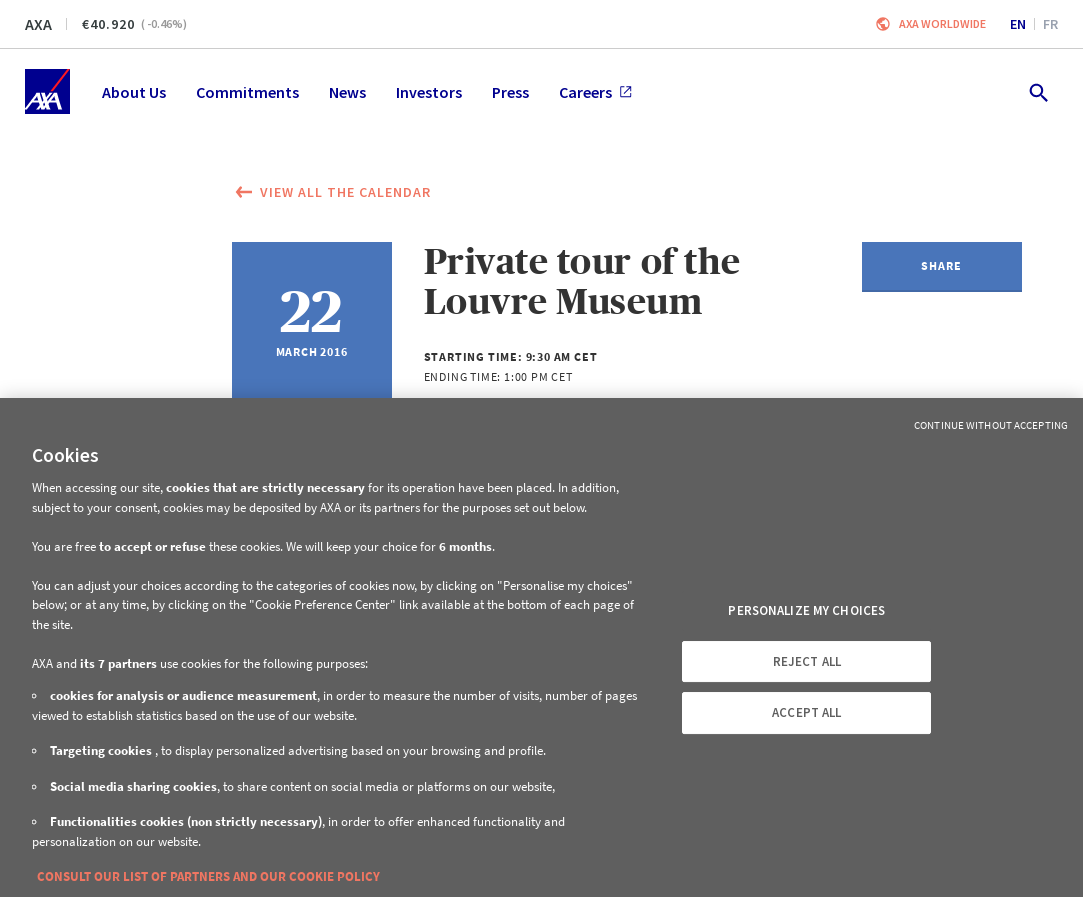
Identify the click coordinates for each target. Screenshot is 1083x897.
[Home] (47, 91)
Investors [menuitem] (429, 92)
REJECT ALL (807, 661)
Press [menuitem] (510, 92)
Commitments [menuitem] (247, 92)
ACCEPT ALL (806, 712)
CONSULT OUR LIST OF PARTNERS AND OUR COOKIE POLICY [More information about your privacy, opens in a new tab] (208, 876)
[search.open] (1037, 91)
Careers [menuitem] (595, 92)
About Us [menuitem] (134, 92)
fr (1050, 24)
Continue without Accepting (991, 425)
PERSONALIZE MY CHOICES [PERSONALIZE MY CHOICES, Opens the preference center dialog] (806, 610)
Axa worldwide (942, 23)
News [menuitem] (347, 92)
